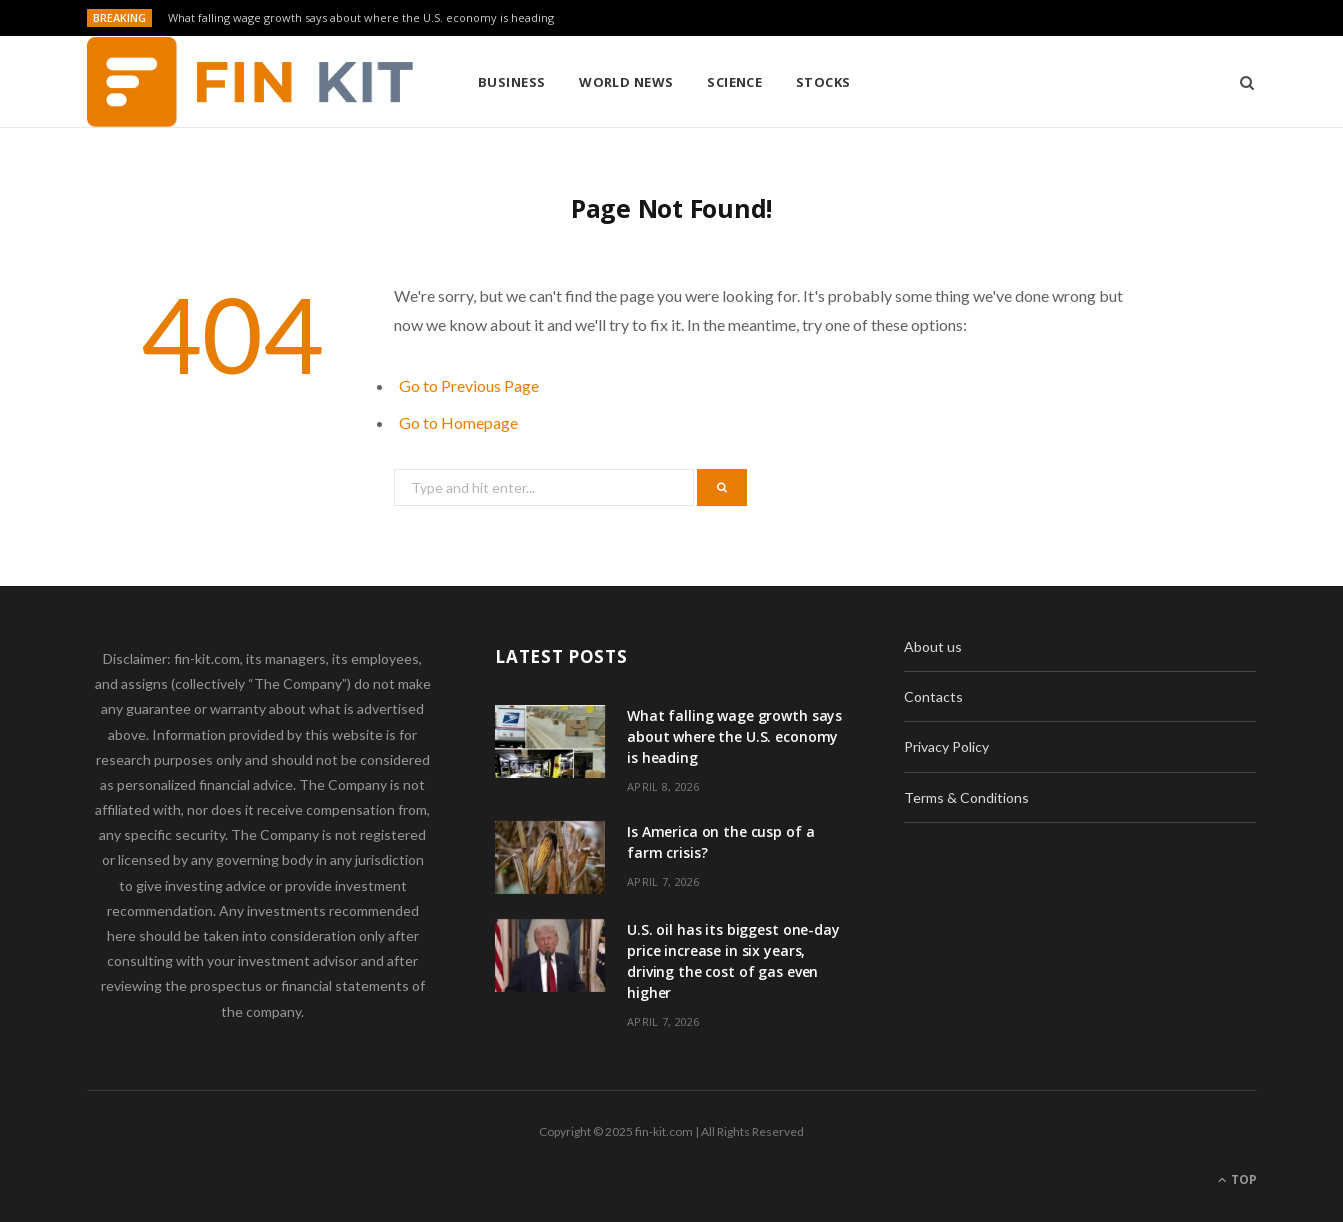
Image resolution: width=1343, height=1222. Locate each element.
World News (626, 82)
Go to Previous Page (469, 385)
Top (1237, 1179)
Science (734, 82)
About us (933, 646)
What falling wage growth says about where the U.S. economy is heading (361, 18)
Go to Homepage (458, 422)
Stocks (823, 82)
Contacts (933, 696)
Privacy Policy (946, 746)
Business (512, 82)
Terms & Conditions (966, 797)
